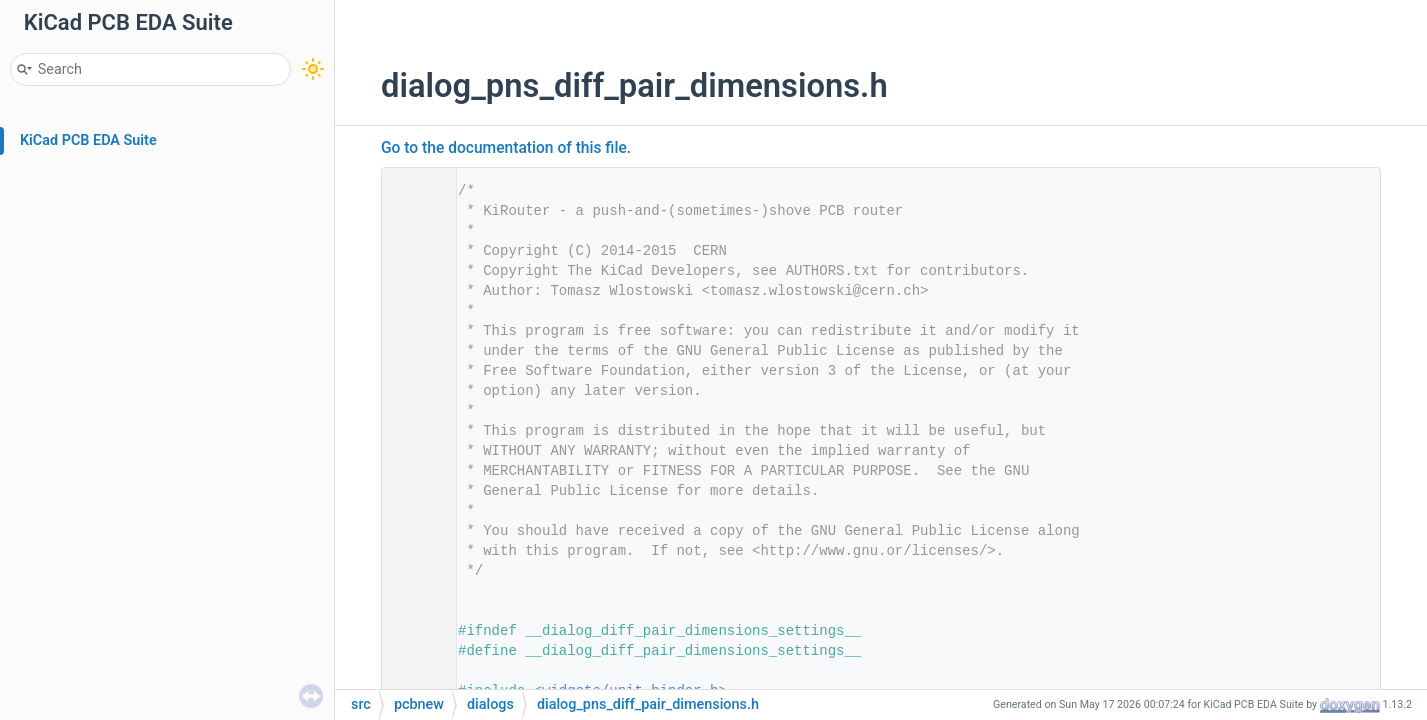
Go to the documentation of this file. (506, 148)
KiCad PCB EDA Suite (88, 140)
